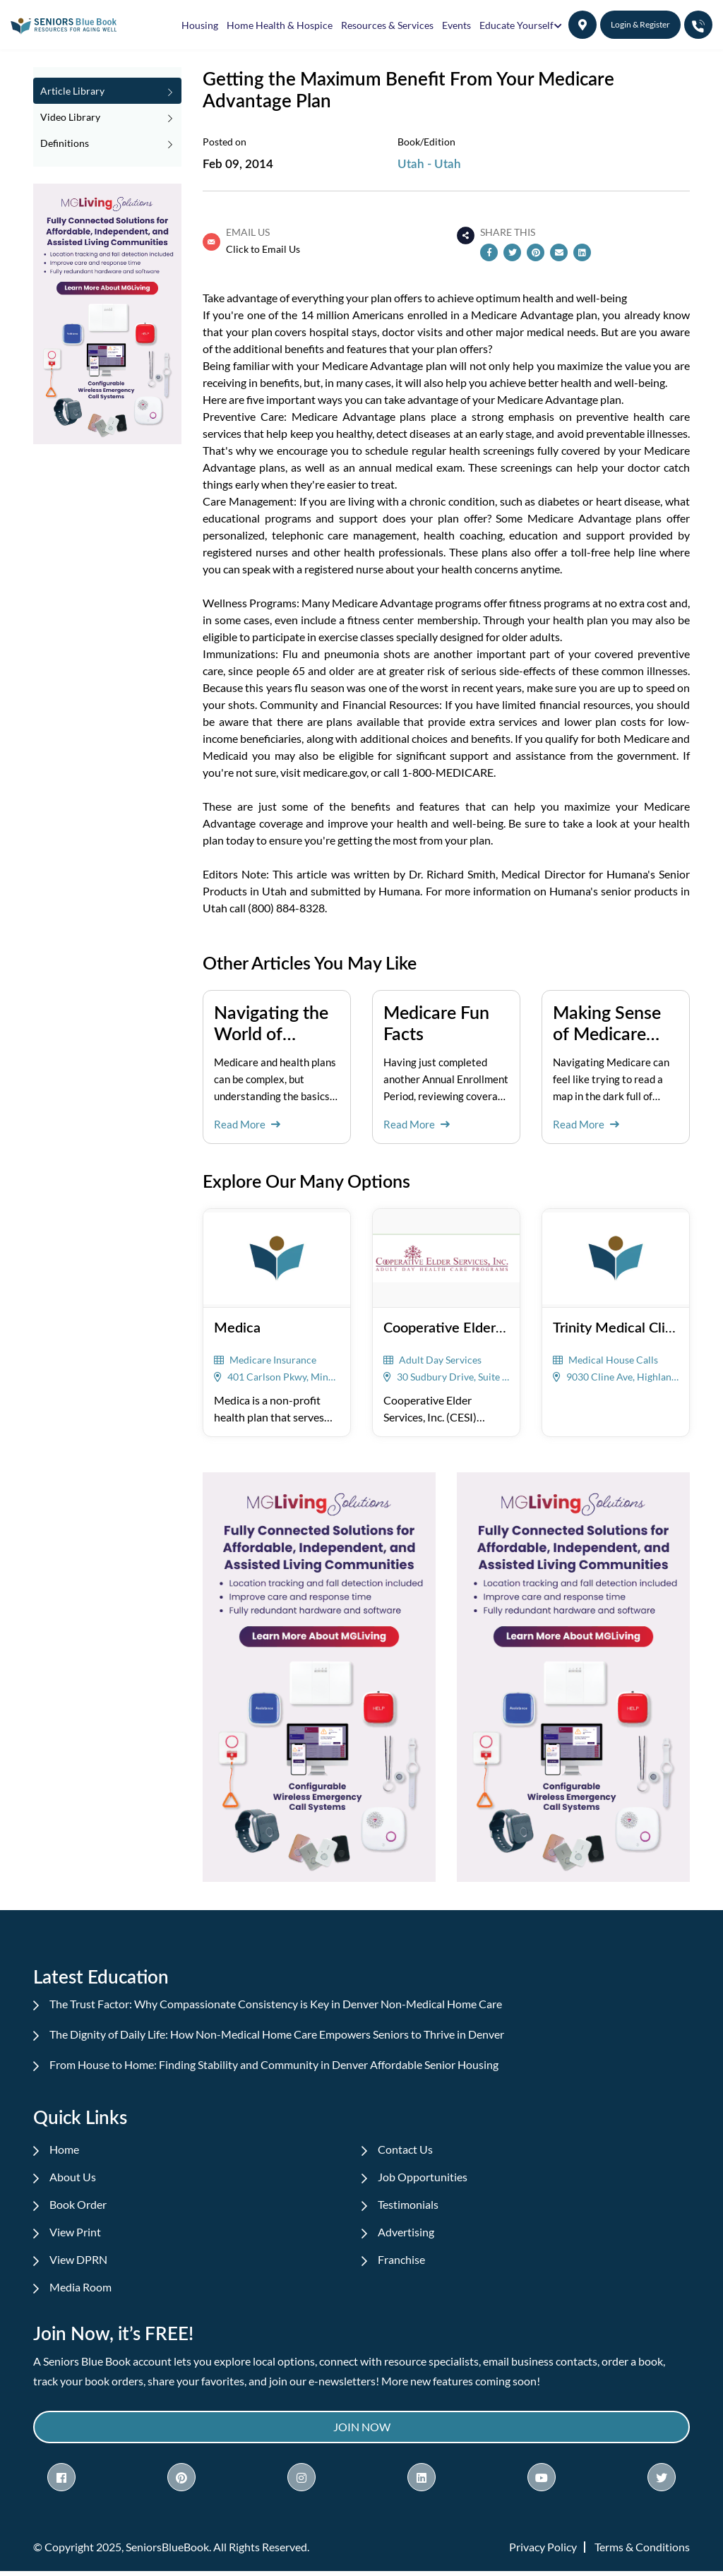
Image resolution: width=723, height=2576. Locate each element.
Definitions (106, 143)
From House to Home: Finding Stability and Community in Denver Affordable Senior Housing (275, 2064)
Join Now (361, 2431)
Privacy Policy (543, 2552)
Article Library (106, 91)
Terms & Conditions (642, 2552)
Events (456, 25)
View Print (76, 2234)
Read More (247, 1124)
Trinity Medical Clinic (618, 1326)
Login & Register (640, 24)
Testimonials (409, 2205)
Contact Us (406, 2149)
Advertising (407, 2234)
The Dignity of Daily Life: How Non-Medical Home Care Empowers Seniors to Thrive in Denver (278, 2034)
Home (65, 2149)
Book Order (79, 2205)
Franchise (402, 2262)
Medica (237, 1326)
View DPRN (80, 2262)
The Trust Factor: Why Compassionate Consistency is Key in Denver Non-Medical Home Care (277, 2003)
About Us (74, 2177)
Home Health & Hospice (280, 25)
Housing (199, 25)
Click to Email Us (263, 249)
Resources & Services (387, 25)
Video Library (106, 117)
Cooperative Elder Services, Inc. (482, 1326)
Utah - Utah (429, 163)
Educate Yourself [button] (516, 25)
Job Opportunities (424, 2177)
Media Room (82, 2290)
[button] (582, 25)
